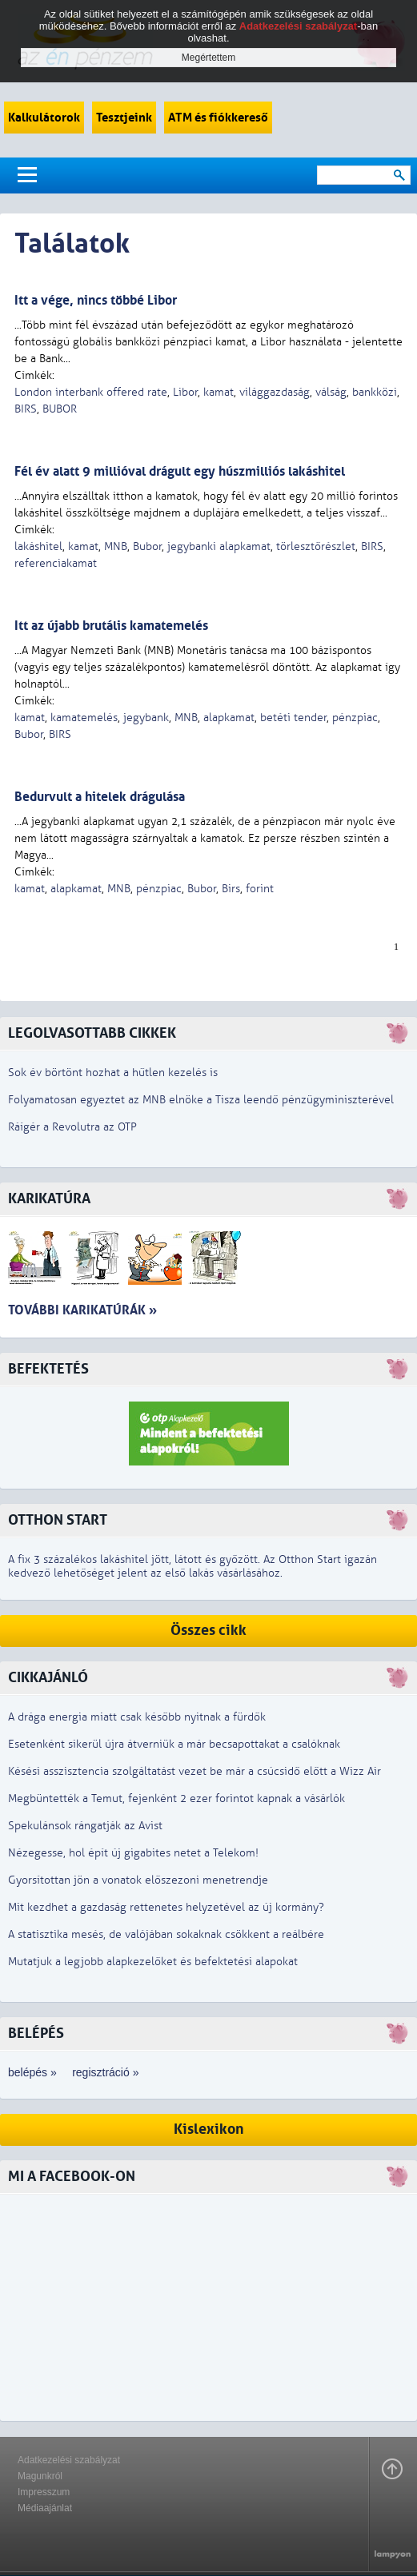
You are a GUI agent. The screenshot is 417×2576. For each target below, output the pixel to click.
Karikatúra (49, 1198)
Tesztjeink (124, 117)
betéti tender (293, 717)
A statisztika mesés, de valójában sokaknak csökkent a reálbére (166, 1934)
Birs (231, 888)
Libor (185, 392)
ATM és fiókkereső (218, 117)
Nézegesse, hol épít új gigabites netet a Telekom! (133, 1853)
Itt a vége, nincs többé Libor (95, 300)
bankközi (374, 392)
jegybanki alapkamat (219, 546)
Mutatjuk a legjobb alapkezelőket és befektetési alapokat (153, 1961)
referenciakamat (55, 563)
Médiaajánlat (45, 2508)
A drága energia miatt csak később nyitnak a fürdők (137, 1717)
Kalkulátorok (44, 117)
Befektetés (48, 1369)
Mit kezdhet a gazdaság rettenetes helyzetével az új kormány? (166, 1907)
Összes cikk (208, 1630)
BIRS (25, 409)
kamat (218, 392)
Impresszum (44, 2492)
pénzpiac (355, 717)
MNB (115, 546)
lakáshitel (38, 546)
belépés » (32, 2072)
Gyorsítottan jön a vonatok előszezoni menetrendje (138, 1880)
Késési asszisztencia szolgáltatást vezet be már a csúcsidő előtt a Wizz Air (194, 1771)
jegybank (146, 717)
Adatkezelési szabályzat (69, 2460)
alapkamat (229, 717)
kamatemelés (84, 717)
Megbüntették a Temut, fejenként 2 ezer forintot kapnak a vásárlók (176, 1798)
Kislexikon (209, 2129)
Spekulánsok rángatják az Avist (85, 1825)
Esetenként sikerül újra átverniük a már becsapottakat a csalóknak (174, 1744)
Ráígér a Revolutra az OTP (72, 1127)
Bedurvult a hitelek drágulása (99, 796)
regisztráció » (105, 2072)
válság (331, 392)
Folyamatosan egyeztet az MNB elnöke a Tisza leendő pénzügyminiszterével (201, 1100)
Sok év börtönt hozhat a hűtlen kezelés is (113, 1072)
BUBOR (59, 409)
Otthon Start (57, 1520)
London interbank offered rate (90, 392)
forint (260, 888)
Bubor (147, 546)
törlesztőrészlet (315, 546)
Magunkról (40, 2476)
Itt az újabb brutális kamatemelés (111, 625)
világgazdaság (274, 392)
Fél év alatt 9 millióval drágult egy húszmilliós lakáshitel (179, 471)
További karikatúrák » (82, 1310)
